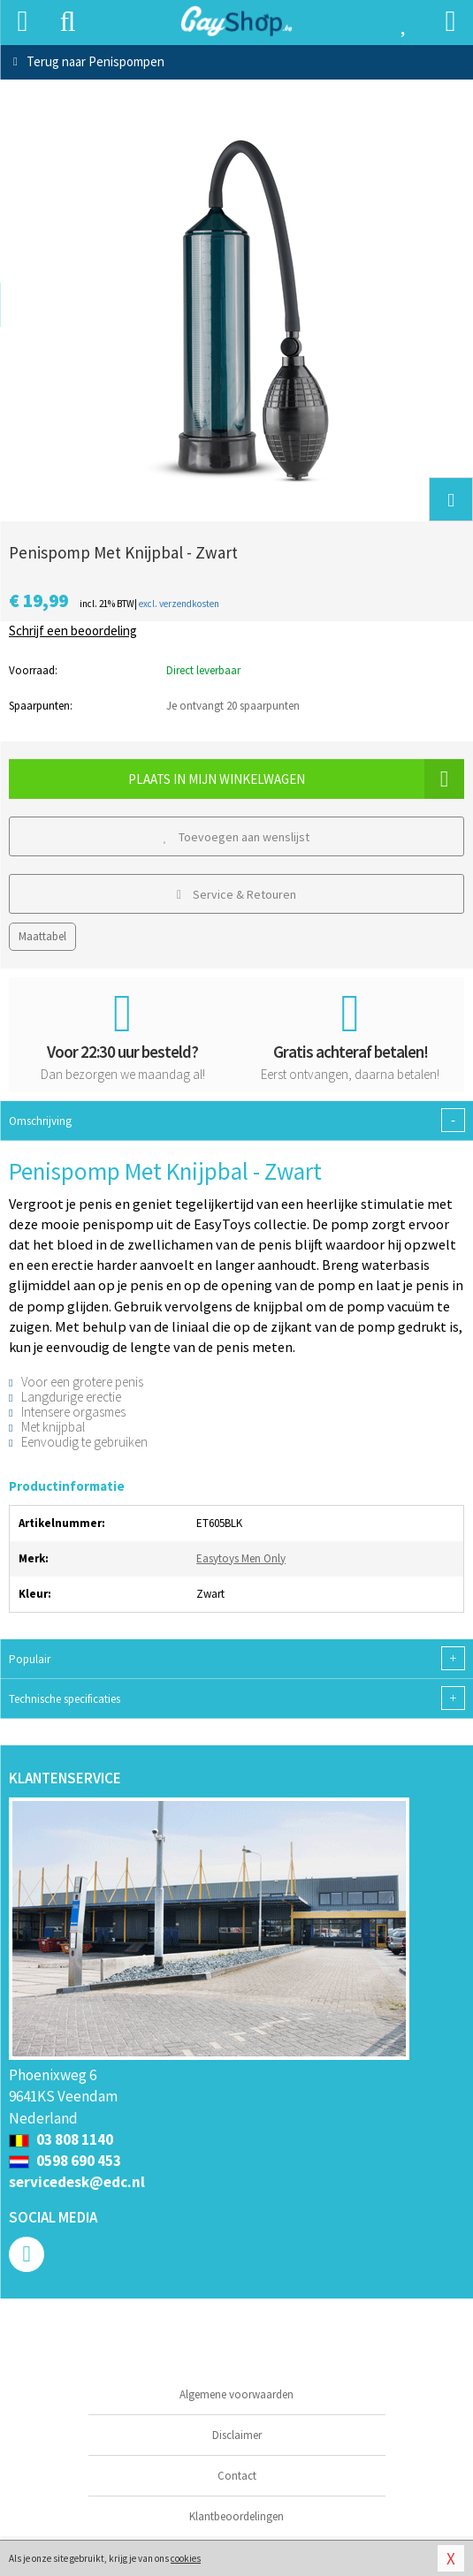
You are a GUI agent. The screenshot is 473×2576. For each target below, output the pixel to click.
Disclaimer (237, 2435)
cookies (186, 2558)
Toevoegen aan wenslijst (237, 837)
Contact (236, 2475)
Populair (236, 1658)
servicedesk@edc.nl (77, 2182)
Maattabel (42, 936)
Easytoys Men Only (241, 1558)
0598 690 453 (65, 2160)
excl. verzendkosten (179, 603)
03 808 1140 (61, 2139)
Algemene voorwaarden (236, 2394)
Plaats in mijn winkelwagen (296, 779)
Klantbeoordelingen (236, 2516)
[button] (451, 499)
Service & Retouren (236, 894)
